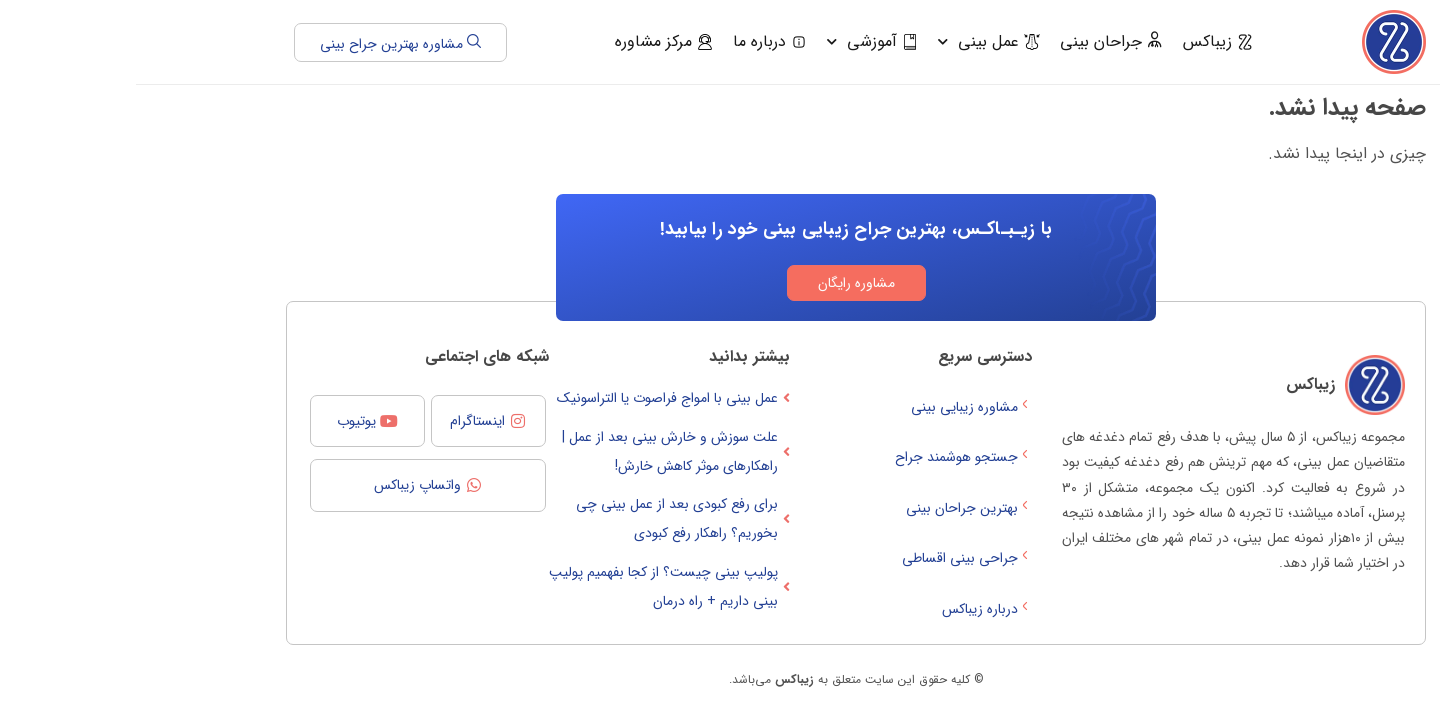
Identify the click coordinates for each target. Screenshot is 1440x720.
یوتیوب (220, 421)
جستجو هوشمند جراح (827, 457)
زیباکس (1082, 41)
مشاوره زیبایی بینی (835, 407)
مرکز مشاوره (528, 41)
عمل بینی (853, 41)
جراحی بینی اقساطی (831, 558)
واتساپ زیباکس (281, 485)
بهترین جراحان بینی (833, 508)
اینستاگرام (341, 421)
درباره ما (634, 41)
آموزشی (736, 41)
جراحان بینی (975, 41)
